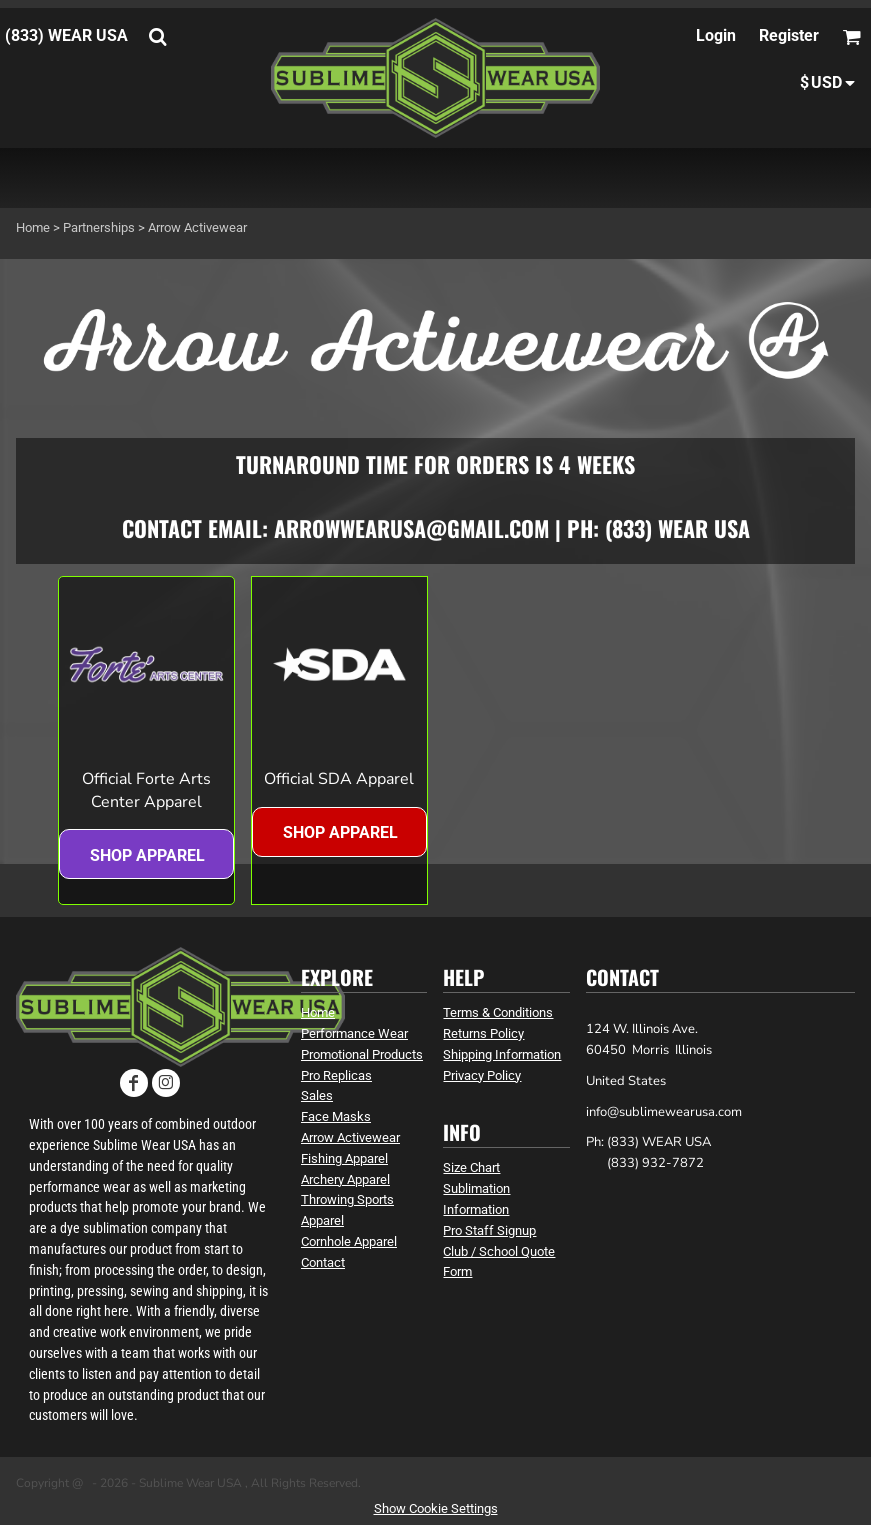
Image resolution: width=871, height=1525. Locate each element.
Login (716, 35)
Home (33, 227)
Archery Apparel (345, 1179)
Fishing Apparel (344, 1158)
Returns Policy (483, 1033)
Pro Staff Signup (489, 1230)
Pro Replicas (336, 1075)
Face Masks (336, 1116)
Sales (317, 1095)
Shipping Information (502, 1054)
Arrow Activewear (350, 1137)
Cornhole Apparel (349, 1241)
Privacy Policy (482, 1075)
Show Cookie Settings (436, 1508)
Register (789, 35)
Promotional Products (362, 1054)
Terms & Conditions (498, 1012)
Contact (323, 1262)
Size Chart (471, 1167)
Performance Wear (354, 1033)
